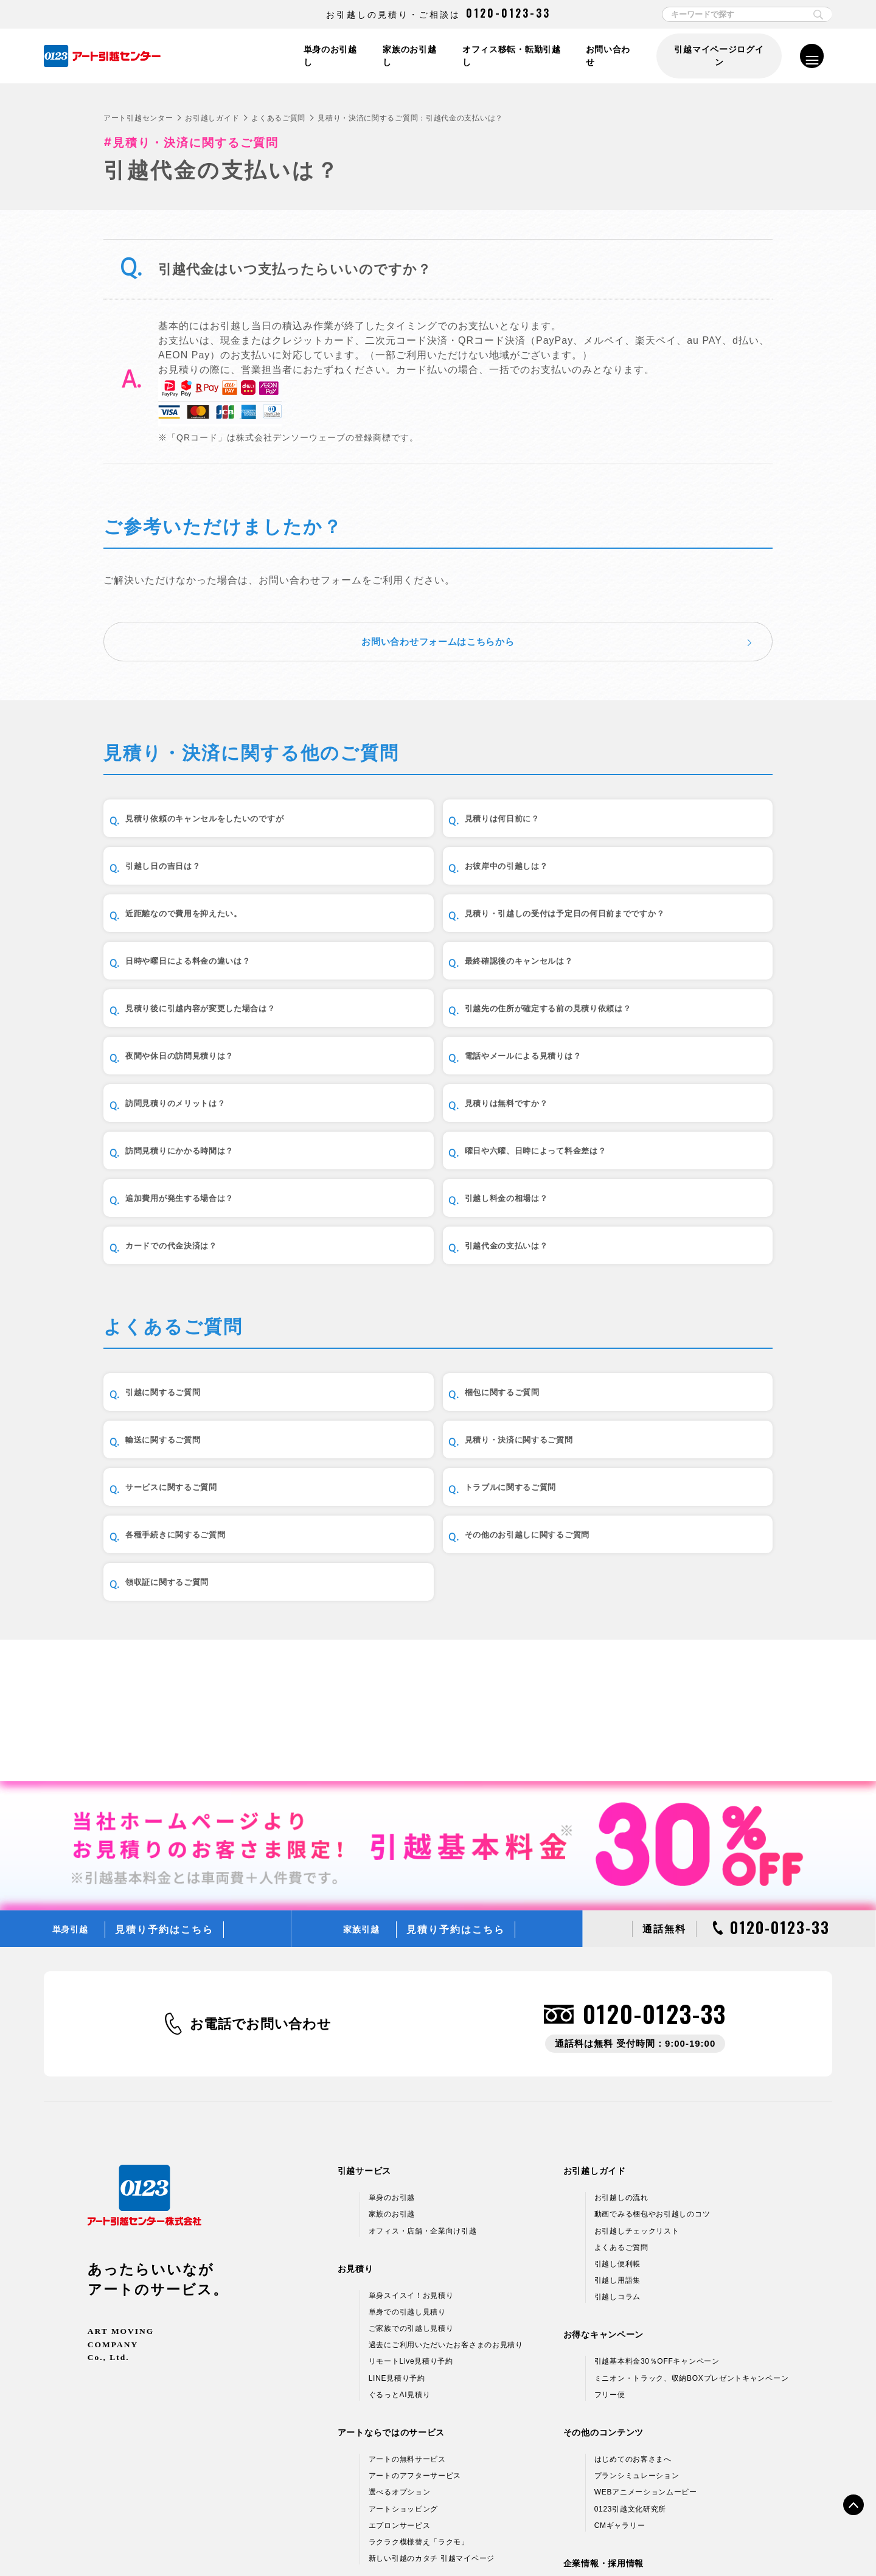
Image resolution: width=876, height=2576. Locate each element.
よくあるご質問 (278, 118)
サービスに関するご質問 (418, 1434)
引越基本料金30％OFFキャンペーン (657, 2175)
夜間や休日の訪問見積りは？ (429, 998)
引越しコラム (617, 2111)
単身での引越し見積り (407, 2126)
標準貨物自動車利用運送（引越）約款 (496, 2540)
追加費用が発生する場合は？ (429, 1135)
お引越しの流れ (621, 2012)
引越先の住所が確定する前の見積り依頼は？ (215, 997)
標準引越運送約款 (383, 2540)
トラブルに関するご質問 (647, 1434)
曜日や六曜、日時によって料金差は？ (210, 1135)
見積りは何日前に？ (408, 792)
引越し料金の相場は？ (642, 1135)
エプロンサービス (400, 2339)
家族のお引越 (392, 2028)
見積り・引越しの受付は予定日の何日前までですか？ (672, 860)
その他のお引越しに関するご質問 (439, 1503)
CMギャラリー (619, 2339)
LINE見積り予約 (397, 2192)
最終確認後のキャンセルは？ (429, 929)
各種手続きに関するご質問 (194, 1503)
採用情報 (609, 2453)
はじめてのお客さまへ (633, 2273)
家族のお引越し (407, 56)
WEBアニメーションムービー (645, 2306)
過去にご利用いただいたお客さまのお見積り (446, 2159)
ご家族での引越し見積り (411, 2143)
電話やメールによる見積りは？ (662, 998)
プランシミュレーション (637, 2290)
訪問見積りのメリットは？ (194, 1067)
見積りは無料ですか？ (413, 1067)
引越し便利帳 (617, 2077)
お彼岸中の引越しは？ (184, 860)
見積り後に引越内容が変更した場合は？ (672, 929)
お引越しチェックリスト (637, 2045)
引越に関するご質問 (179, 1365)
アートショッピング (403, 2323)
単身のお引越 (392, 2012)
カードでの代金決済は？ (190, 1204)
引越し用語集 (617, 2094)
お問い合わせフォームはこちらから (438, 606)
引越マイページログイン (718, 56)
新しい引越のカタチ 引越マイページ (432, 2373)
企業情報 (609, 2404)
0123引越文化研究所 (630, 2323)
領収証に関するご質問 (642, 1503)
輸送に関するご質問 (637, 1365)
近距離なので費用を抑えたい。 (434, 860)
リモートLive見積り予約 (411, 2175)
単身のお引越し (326, 56)
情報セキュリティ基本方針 (287, 2540)
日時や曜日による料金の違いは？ (210, 929)
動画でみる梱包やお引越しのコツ (652, 2028)
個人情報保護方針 (193, 2540)
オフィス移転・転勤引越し (510, 56)
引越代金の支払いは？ (413, 1204)
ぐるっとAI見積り (400, 2208)
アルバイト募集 (621, 2470)
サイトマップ (682, 2540)
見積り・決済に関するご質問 (200, 1434)
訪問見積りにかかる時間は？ (657, 1067)
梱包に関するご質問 (408, 1365)
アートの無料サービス (407, 2273)
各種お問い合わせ (611, 2540)
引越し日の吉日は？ (637, 792)
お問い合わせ (609, 56)
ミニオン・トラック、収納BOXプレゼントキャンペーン (691, 2192)
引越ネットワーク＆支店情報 (644, 2421)
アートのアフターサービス (415, 2290)
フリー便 (609, 2208)
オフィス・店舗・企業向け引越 (423, 2045)
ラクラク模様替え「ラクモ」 (419, 2355)
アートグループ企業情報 (637, 2437)
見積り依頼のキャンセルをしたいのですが (215, 791)
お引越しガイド (212, 118)
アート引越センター (138, 118)
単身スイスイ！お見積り (411, 2109)
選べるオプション (400, 2306)
